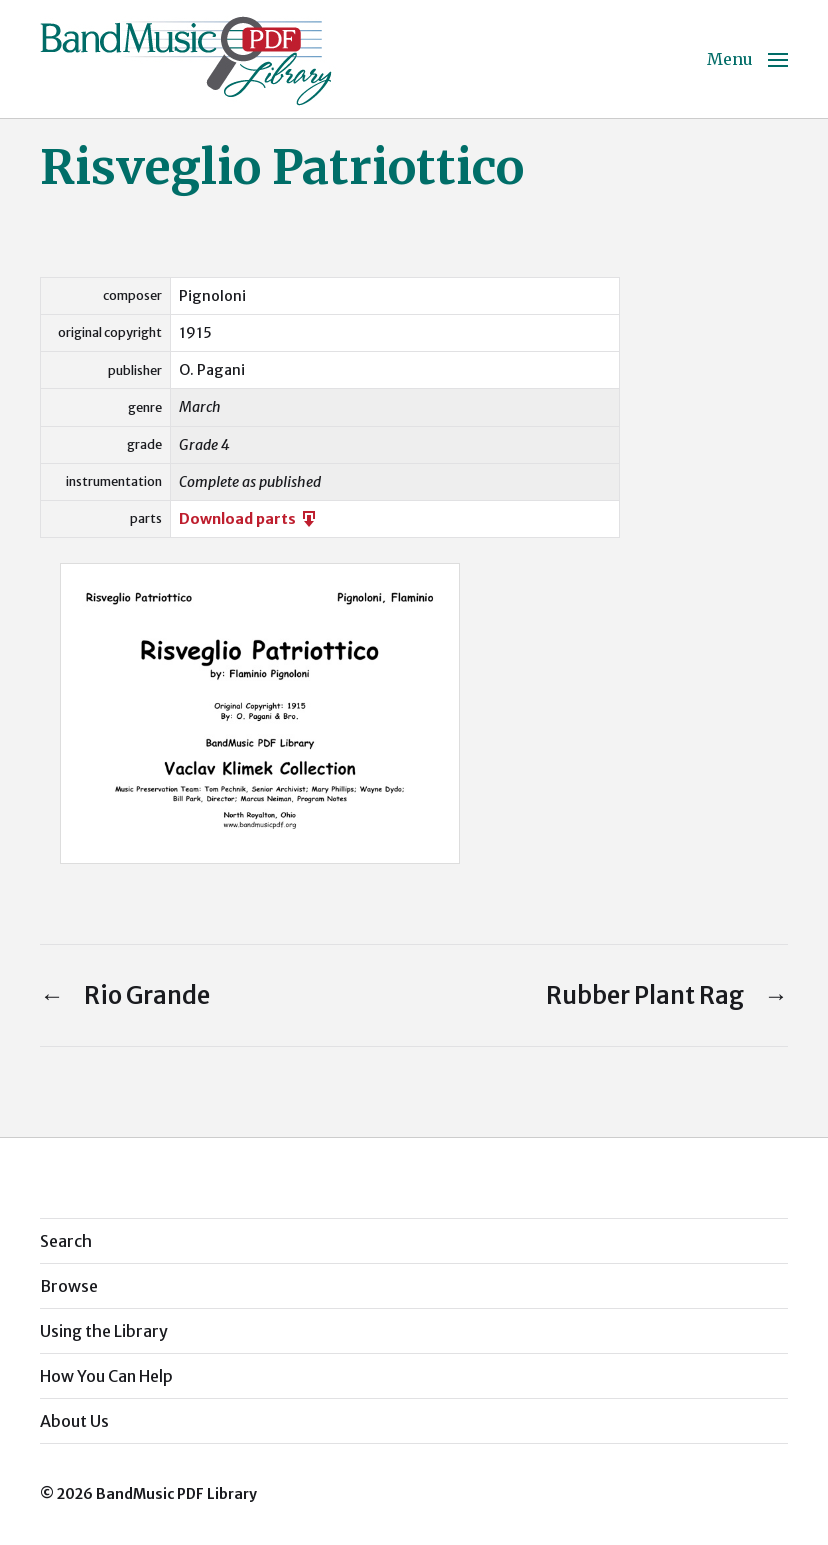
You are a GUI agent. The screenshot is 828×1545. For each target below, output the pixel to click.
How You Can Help (106, 1376)
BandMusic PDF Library (176, 1494)
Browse (69, 1286)
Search (66, 1241)
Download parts (249, 519)
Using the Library (104, 1331)
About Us (74, 1421)
